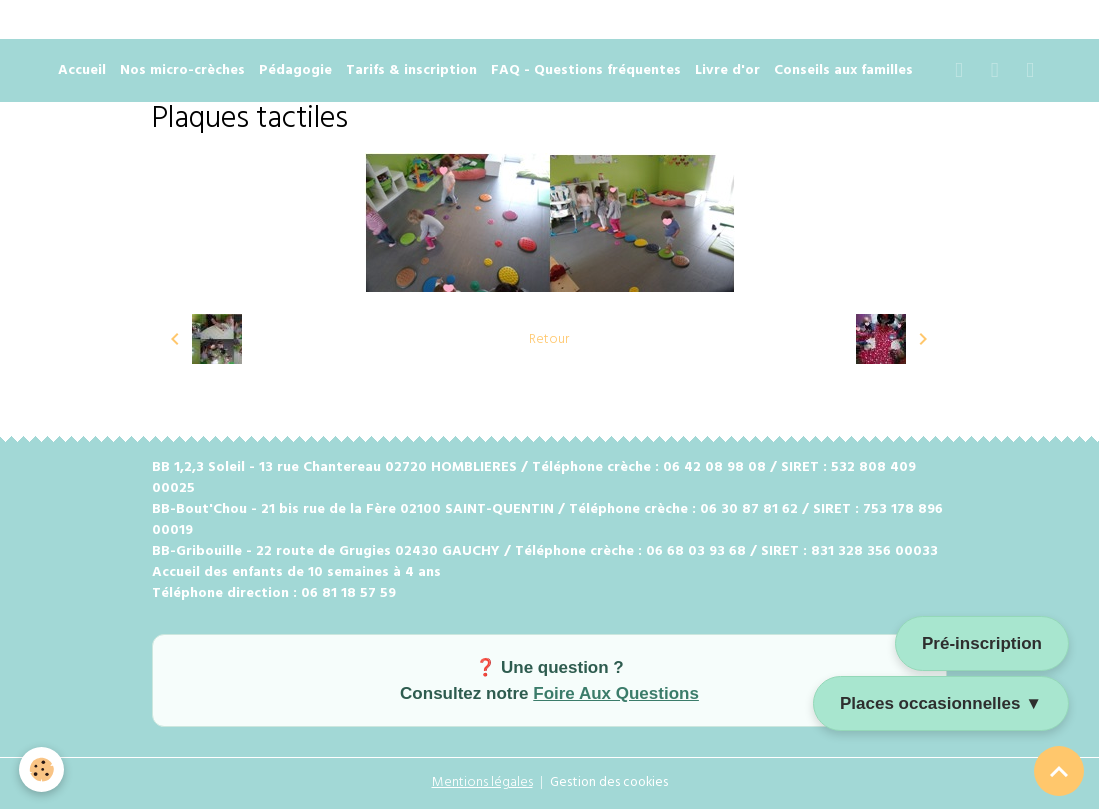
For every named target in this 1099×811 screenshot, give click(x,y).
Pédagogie (295, 73)
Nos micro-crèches (182, 73)
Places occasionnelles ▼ (941, 703)
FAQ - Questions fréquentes (586, 73)
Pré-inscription (982, 643)
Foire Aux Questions (616, 695)
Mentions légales (479, 785)
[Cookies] (42, 769)
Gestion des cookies (610, 785)
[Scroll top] (1059, 771)
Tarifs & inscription (411, 73)
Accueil (82, 73)
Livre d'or (727, 73)
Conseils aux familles (843, 73)
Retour (549, 341)
